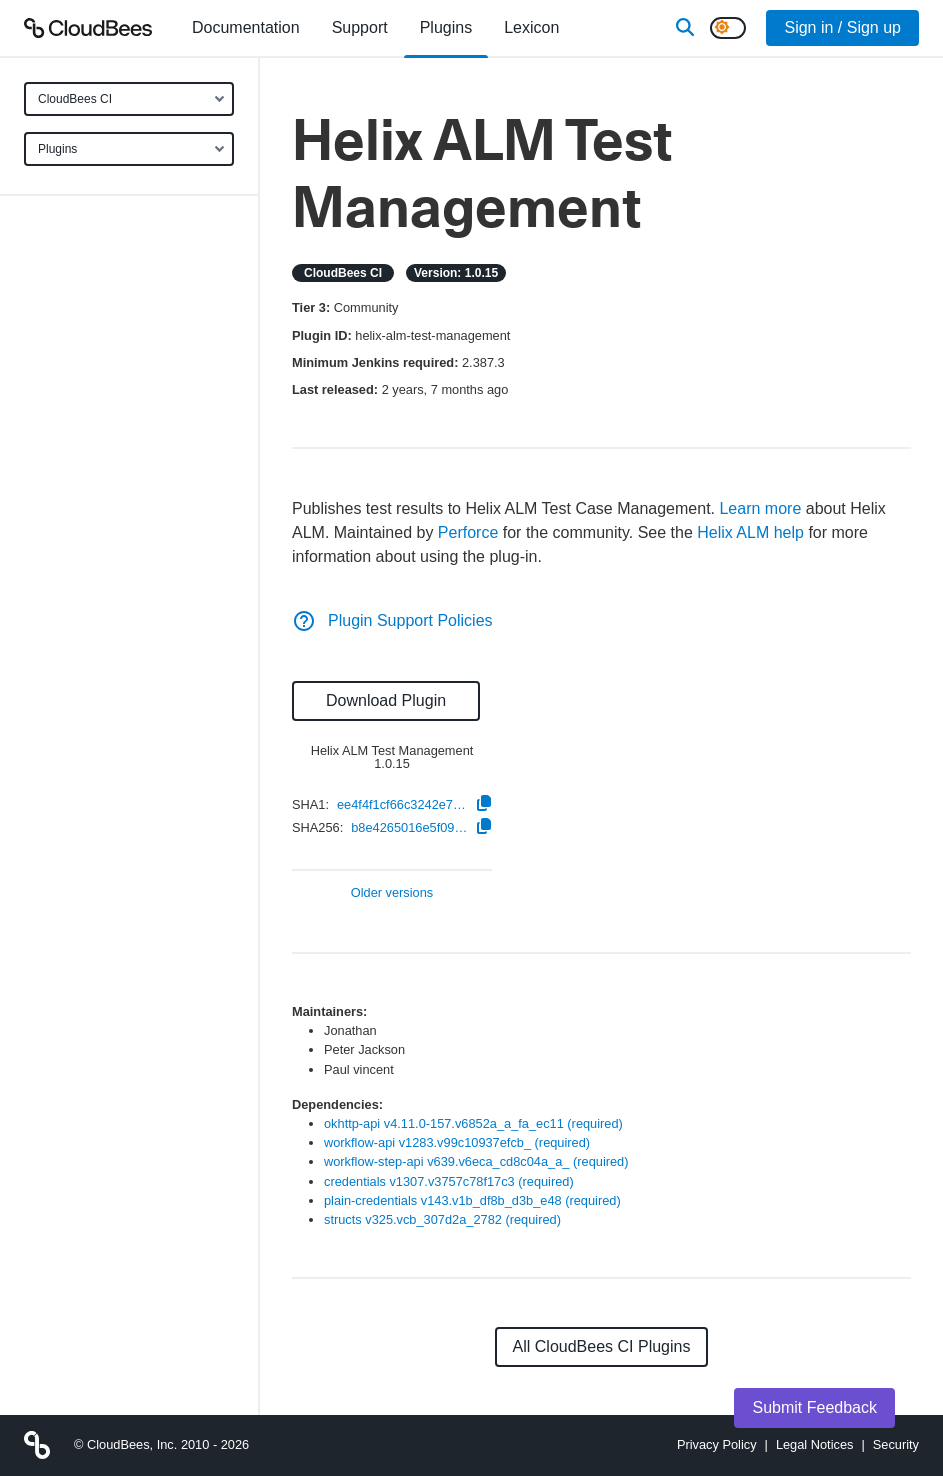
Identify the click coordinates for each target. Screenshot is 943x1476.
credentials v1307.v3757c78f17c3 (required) (449, 1181)
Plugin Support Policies (392, 620)
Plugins (57, 149)
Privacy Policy (717, 1444)
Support (360, 27)
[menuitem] (246, 28)
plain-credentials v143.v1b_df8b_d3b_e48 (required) (472, 1200)
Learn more (760, 508)
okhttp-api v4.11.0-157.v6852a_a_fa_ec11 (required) (473, 1123)
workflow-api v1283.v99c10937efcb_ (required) (457, 1142)
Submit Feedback (814, 1407)
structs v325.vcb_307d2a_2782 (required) (442, 1219)
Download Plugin (386, 700)
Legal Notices (815, 1444)
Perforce (468, 532)
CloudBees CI (75, 99)
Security (896, 1444)
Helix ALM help (750, 532)
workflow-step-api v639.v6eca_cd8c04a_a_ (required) (476, 1161)
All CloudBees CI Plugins (602, 1346)
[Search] (685, 28)
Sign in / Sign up (842, 27)
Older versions (392, 893)
